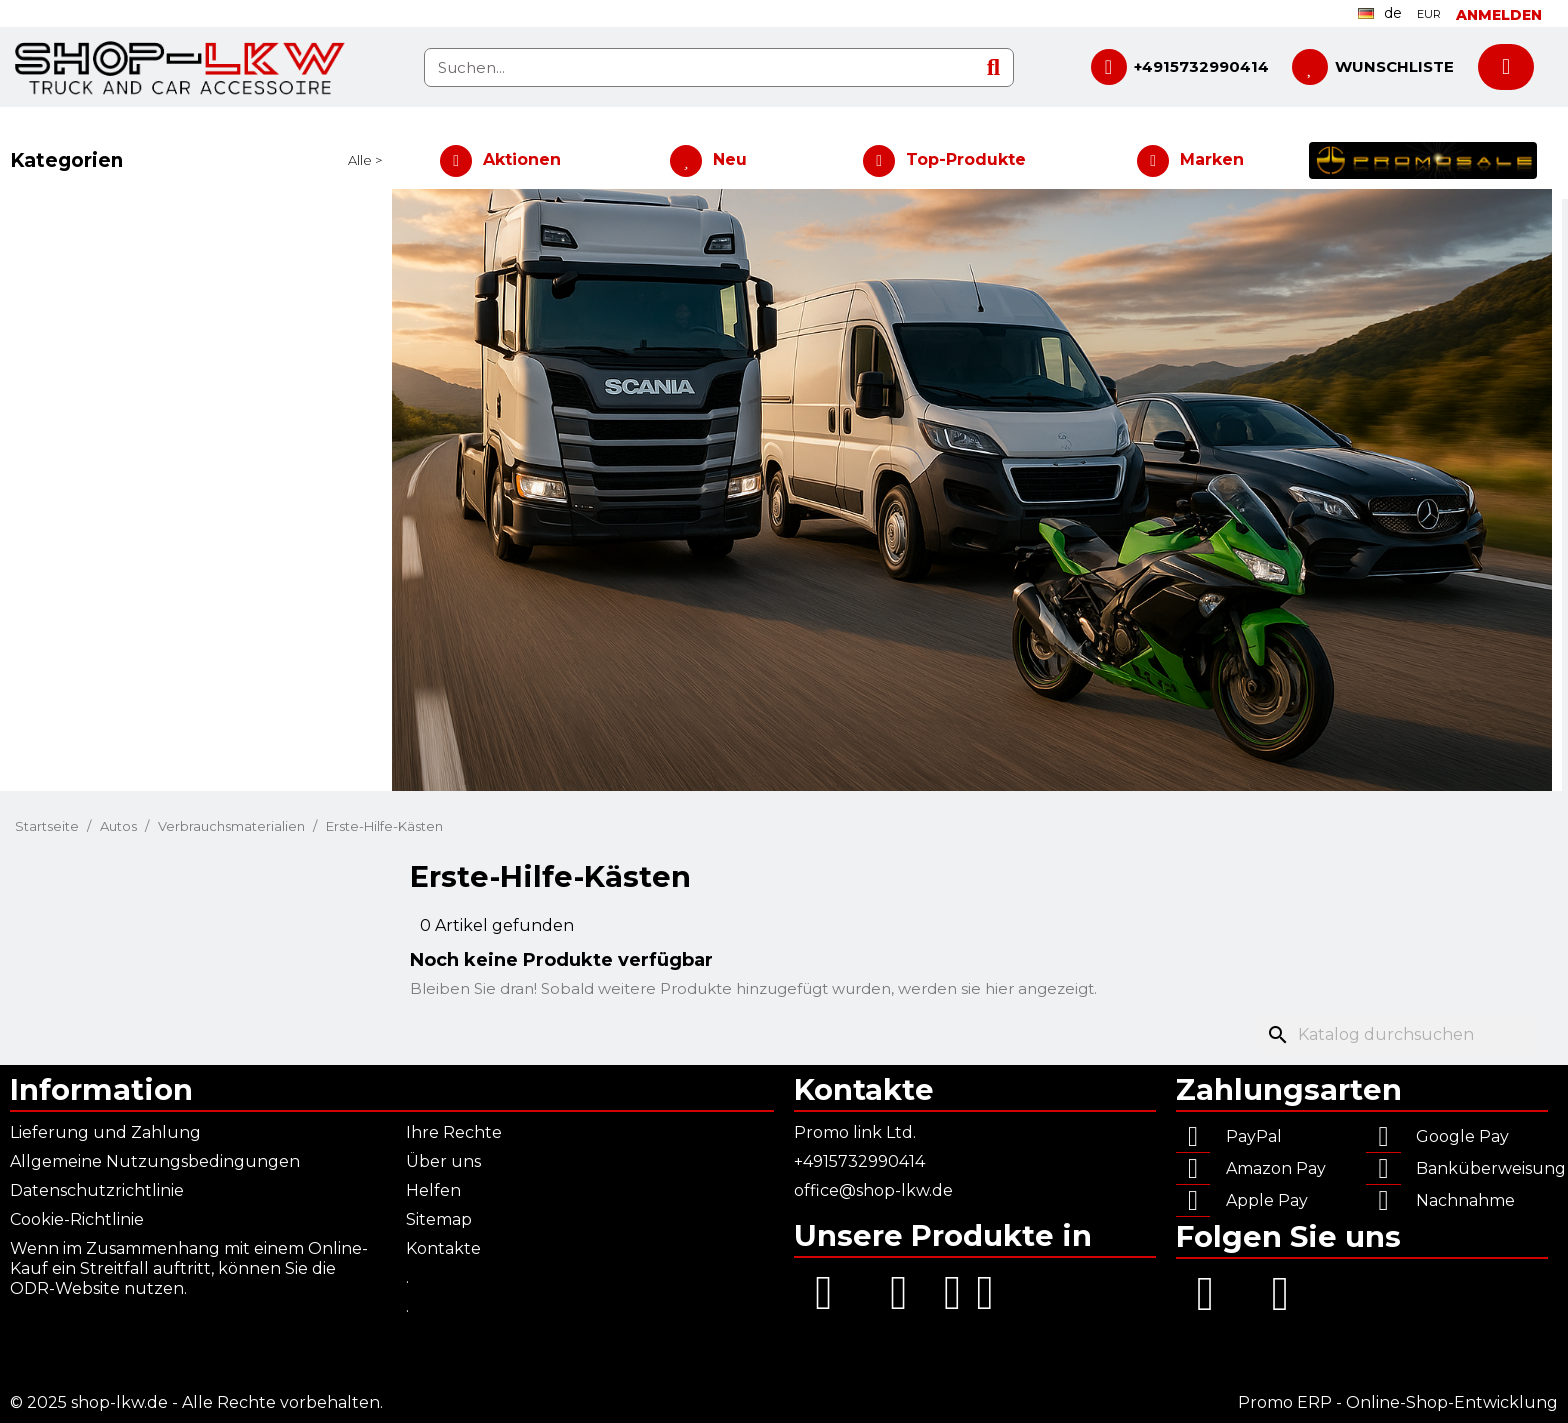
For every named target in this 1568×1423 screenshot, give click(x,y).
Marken (1212, 159)
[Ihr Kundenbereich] (1499, 15)
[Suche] (1398, 1035)
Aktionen (522, 159)
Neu (730, 159)
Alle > (365, 160)
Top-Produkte (966, 159)
